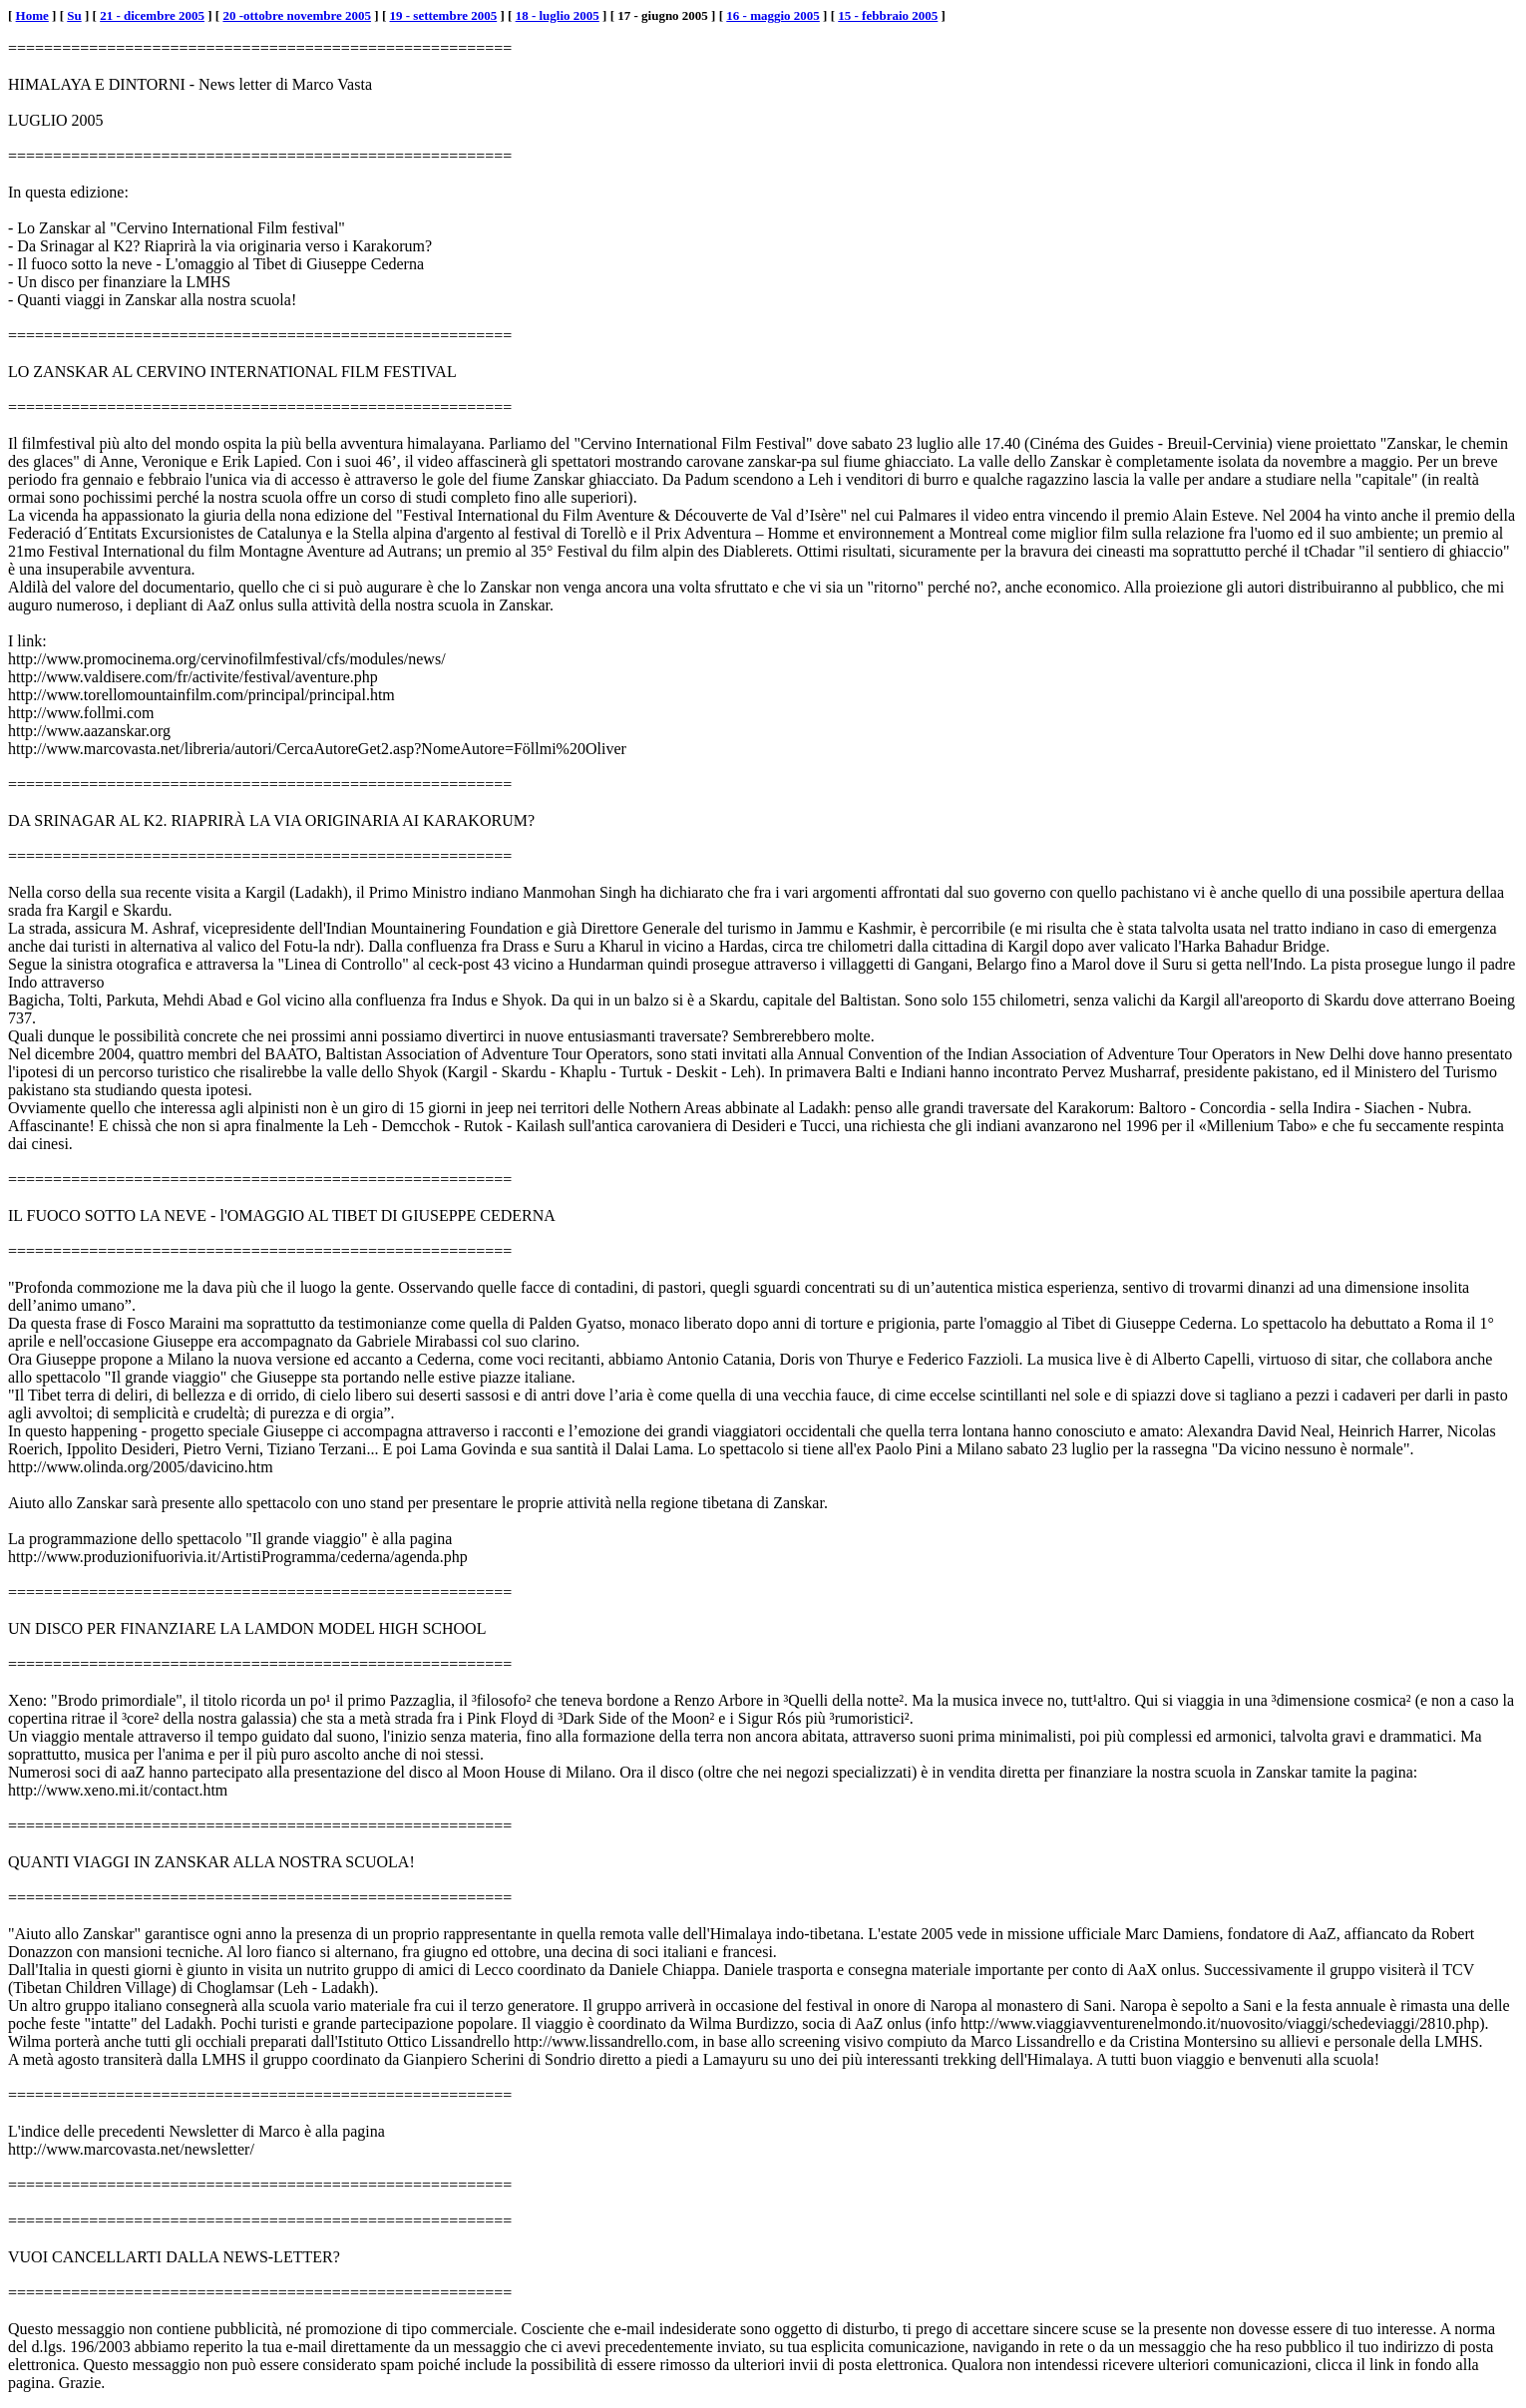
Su (74, 15)
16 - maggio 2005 (773, 15)
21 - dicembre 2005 (152, 15)
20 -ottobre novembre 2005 (296, 15)
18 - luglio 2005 (557, 15)
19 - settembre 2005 (444, 15)
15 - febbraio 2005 (888, 15)
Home (32, 15)
